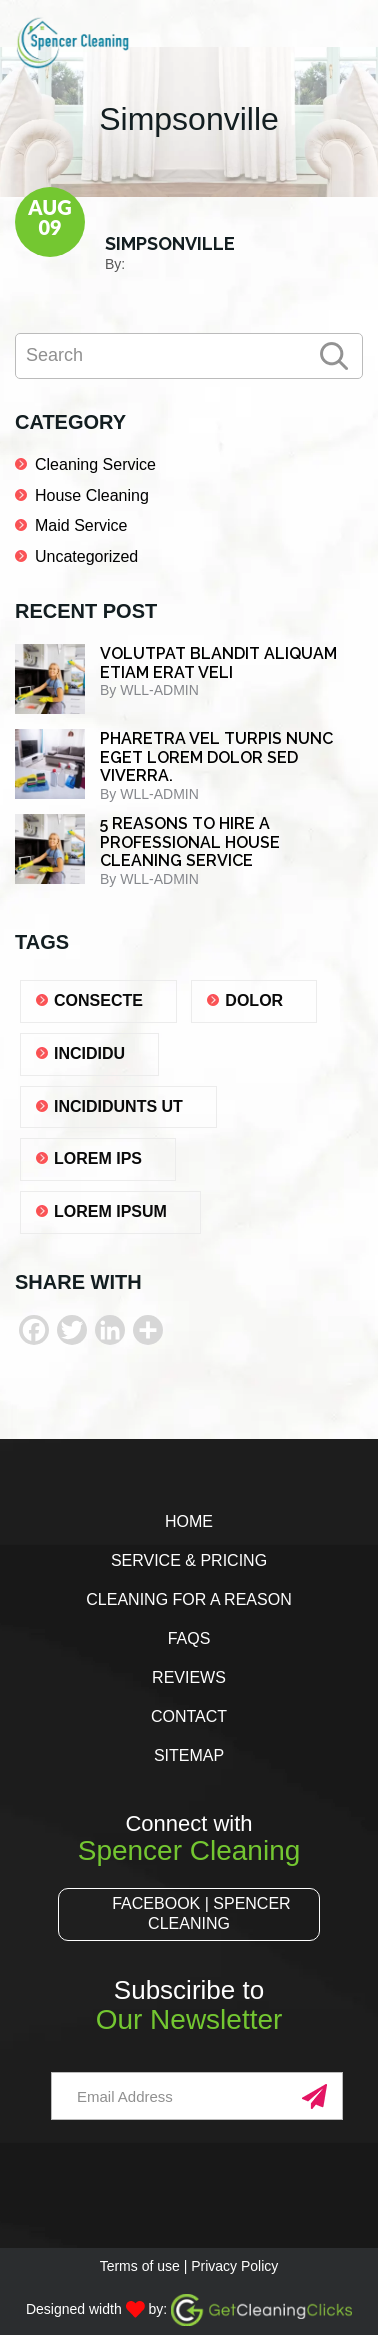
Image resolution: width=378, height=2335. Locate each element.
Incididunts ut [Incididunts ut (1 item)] (118, 1106)
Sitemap (189, 1755)
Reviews (189, 1677)
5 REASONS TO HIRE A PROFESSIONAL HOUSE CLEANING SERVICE (190, 842)
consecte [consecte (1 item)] (98, 1000)
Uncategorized (86, 556)
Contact (189, 1716)
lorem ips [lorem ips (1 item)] (98, 1158)
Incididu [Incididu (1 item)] (89, 1053)
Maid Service (81, 525)
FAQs (189, 1638)
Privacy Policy (234, 2266)
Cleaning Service (95, 464)
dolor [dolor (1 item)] (254, 1000)
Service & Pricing (189, 1560)
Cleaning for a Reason (188, 1599)
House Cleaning (92, 495)
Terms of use (140, 2266)
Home (189, 1521)
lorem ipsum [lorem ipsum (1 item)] (110, 1211)
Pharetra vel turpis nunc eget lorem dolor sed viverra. (216, 757)
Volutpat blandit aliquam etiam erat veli (218, 663)
